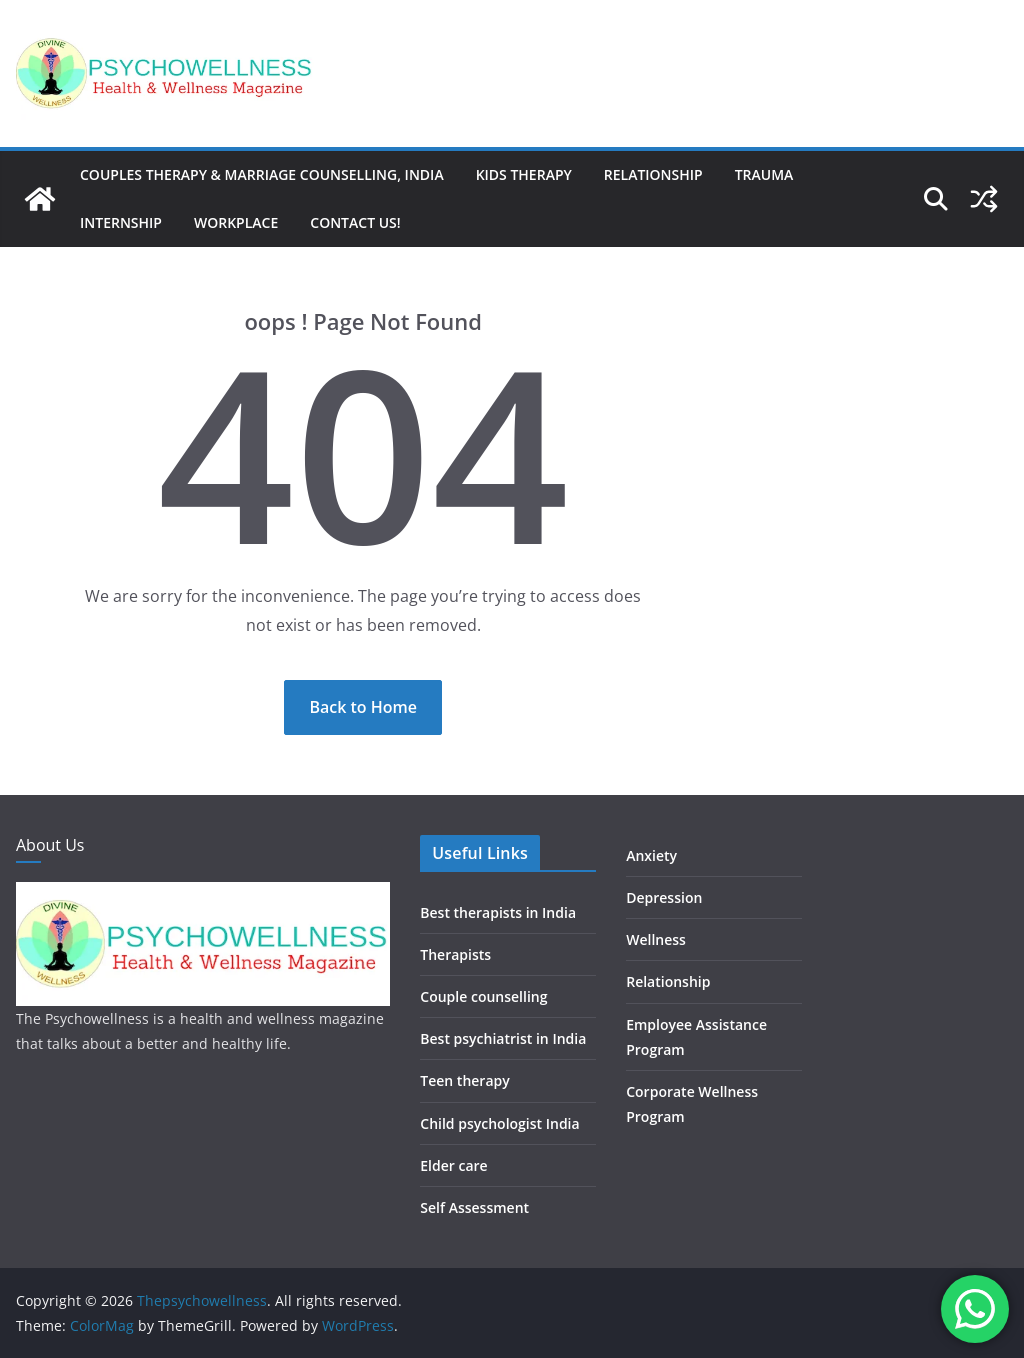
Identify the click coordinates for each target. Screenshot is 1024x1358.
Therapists (455, 954)
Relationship (653, 174)
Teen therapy (464, 1080)
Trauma (764, 174)
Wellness (656, 939)
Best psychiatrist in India (503, 1038)
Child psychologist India (499, 1123)
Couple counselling (483, 996)
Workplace (236, 222)
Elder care (453, 1165)
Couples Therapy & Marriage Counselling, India (262, 174)
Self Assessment (474, 1207)
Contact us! (355, 222)
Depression (664, 897)
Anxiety (651, 855)
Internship (121, 222)
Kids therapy (524, 174)
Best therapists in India (498, 912)
